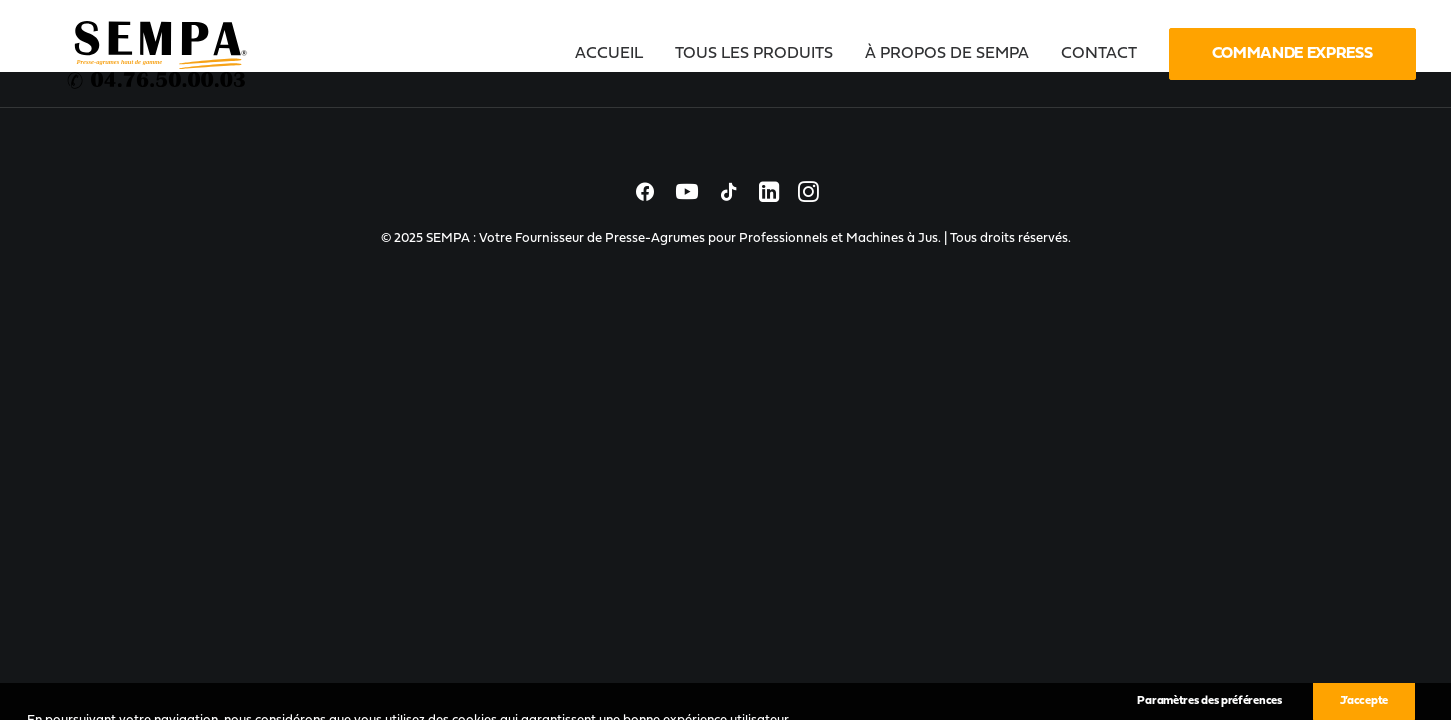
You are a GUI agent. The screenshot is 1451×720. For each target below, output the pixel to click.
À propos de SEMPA (947, 54)
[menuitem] (616, 54)
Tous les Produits (754, 54)
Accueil (609, 54)
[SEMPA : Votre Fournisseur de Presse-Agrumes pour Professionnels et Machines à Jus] (159, 54)
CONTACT (1099, 54)
